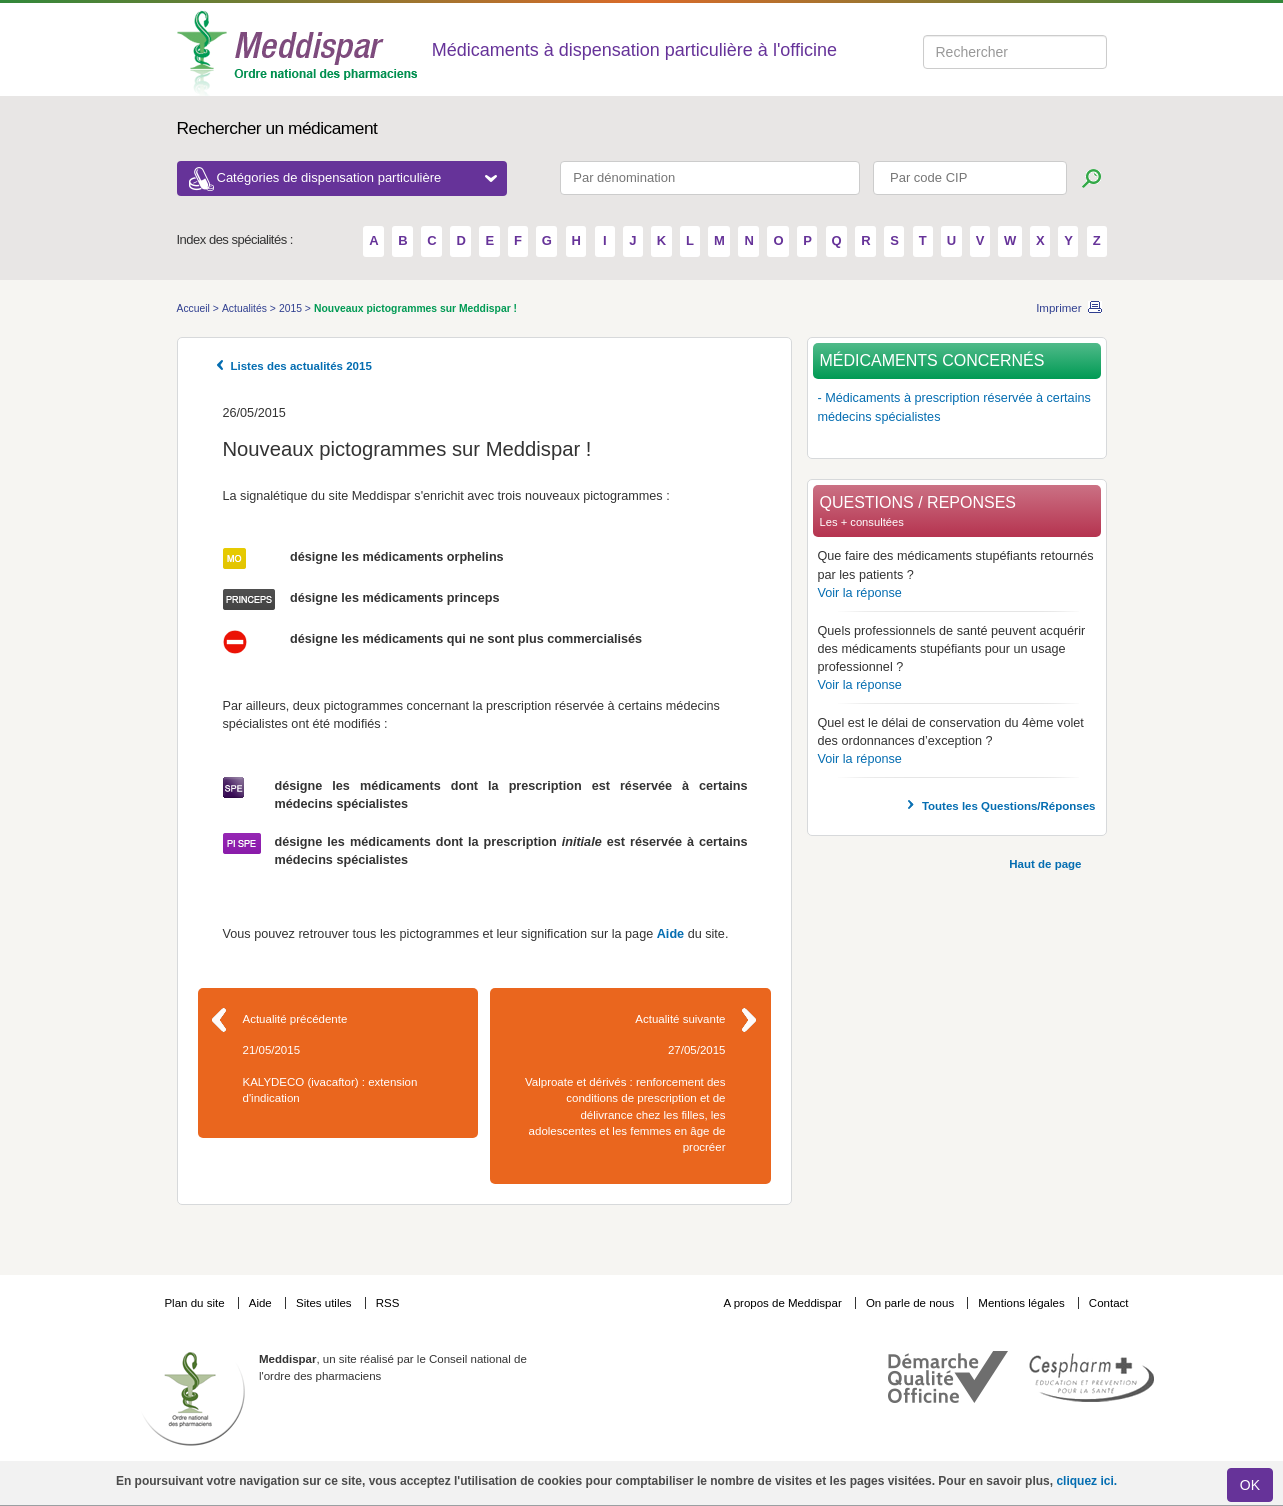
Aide (670, 934)
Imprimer (1058, 308)
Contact (1109, 1303)
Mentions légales (1023, 1303)
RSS (388, 1303)
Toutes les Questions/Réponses (1009, 806)
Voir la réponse (860, 593)
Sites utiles (325, 1303)
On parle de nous (910, 1303)
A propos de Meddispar (782, 1303)
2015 (292, 308)
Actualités (246, 308)
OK (1250, 1485)
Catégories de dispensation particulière (357, 177)
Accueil (195, 308)
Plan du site (195, 1303)
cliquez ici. (1086, 1481)
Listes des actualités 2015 (301, 366)
